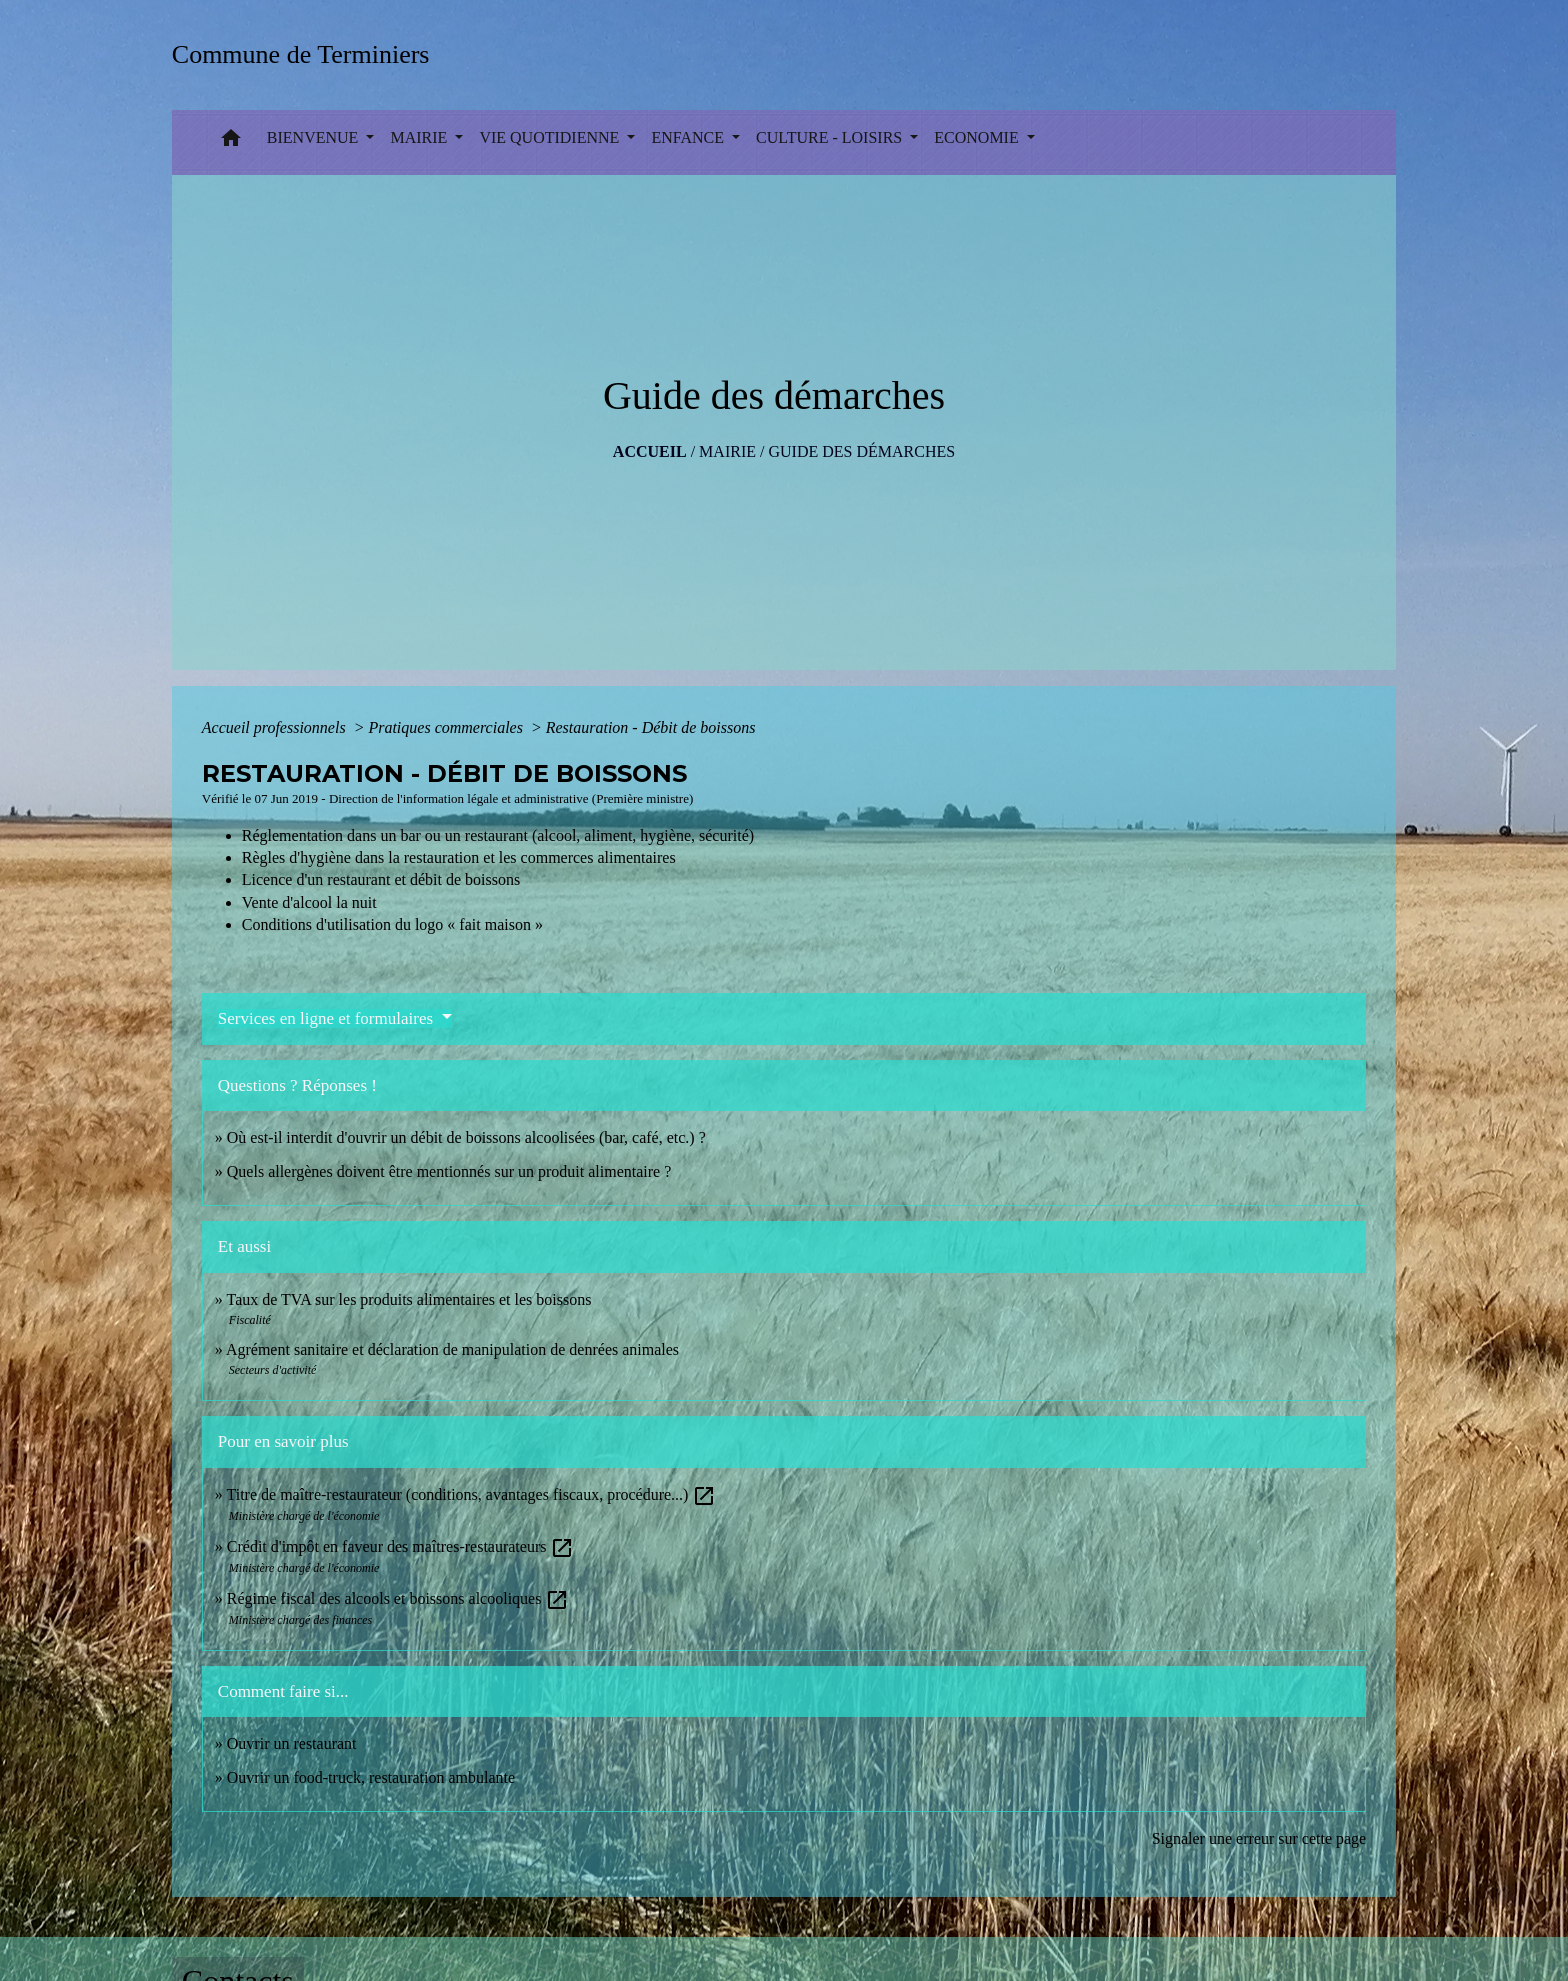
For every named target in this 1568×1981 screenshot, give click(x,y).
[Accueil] (307, 54)
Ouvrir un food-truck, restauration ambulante (371, 1777)
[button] (231, 142)
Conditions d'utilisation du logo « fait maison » (392, 924)
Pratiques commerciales (447, 727)
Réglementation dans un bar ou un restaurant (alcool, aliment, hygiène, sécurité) (498, 835)
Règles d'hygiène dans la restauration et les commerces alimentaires (459, 857)
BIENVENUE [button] (315, 137)
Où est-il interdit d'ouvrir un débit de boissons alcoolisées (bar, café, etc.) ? (466, 1137)
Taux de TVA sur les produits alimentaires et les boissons (409, 1299)
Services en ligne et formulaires (328, 1018)
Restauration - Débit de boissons (651, 727)
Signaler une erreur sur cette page (1259, 1838)
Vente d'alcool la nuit (309, 902)
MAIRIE (727, 451)
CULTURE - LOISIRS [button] (831, 137)
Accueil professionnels (276, 727)
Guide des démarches (861, 451)
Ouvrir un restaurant (292, 1743)
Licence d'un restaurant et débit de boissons (381, 879)
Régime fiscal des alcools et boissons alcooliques (398, 1598)
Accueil (650, 451)
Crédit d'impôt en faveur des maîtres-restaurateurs (401, 1546)
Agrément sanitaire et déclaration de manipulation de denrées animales (452, 1349)
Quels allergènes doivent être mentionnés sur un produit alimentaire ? (449, 1171)
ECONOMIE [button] (978, 137)
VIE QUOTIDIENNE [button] (551, 137)
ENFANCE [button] (689, 137)
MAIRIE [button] (420, 137)
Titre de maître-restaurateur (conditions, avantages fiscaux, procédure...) (472, 1494)
